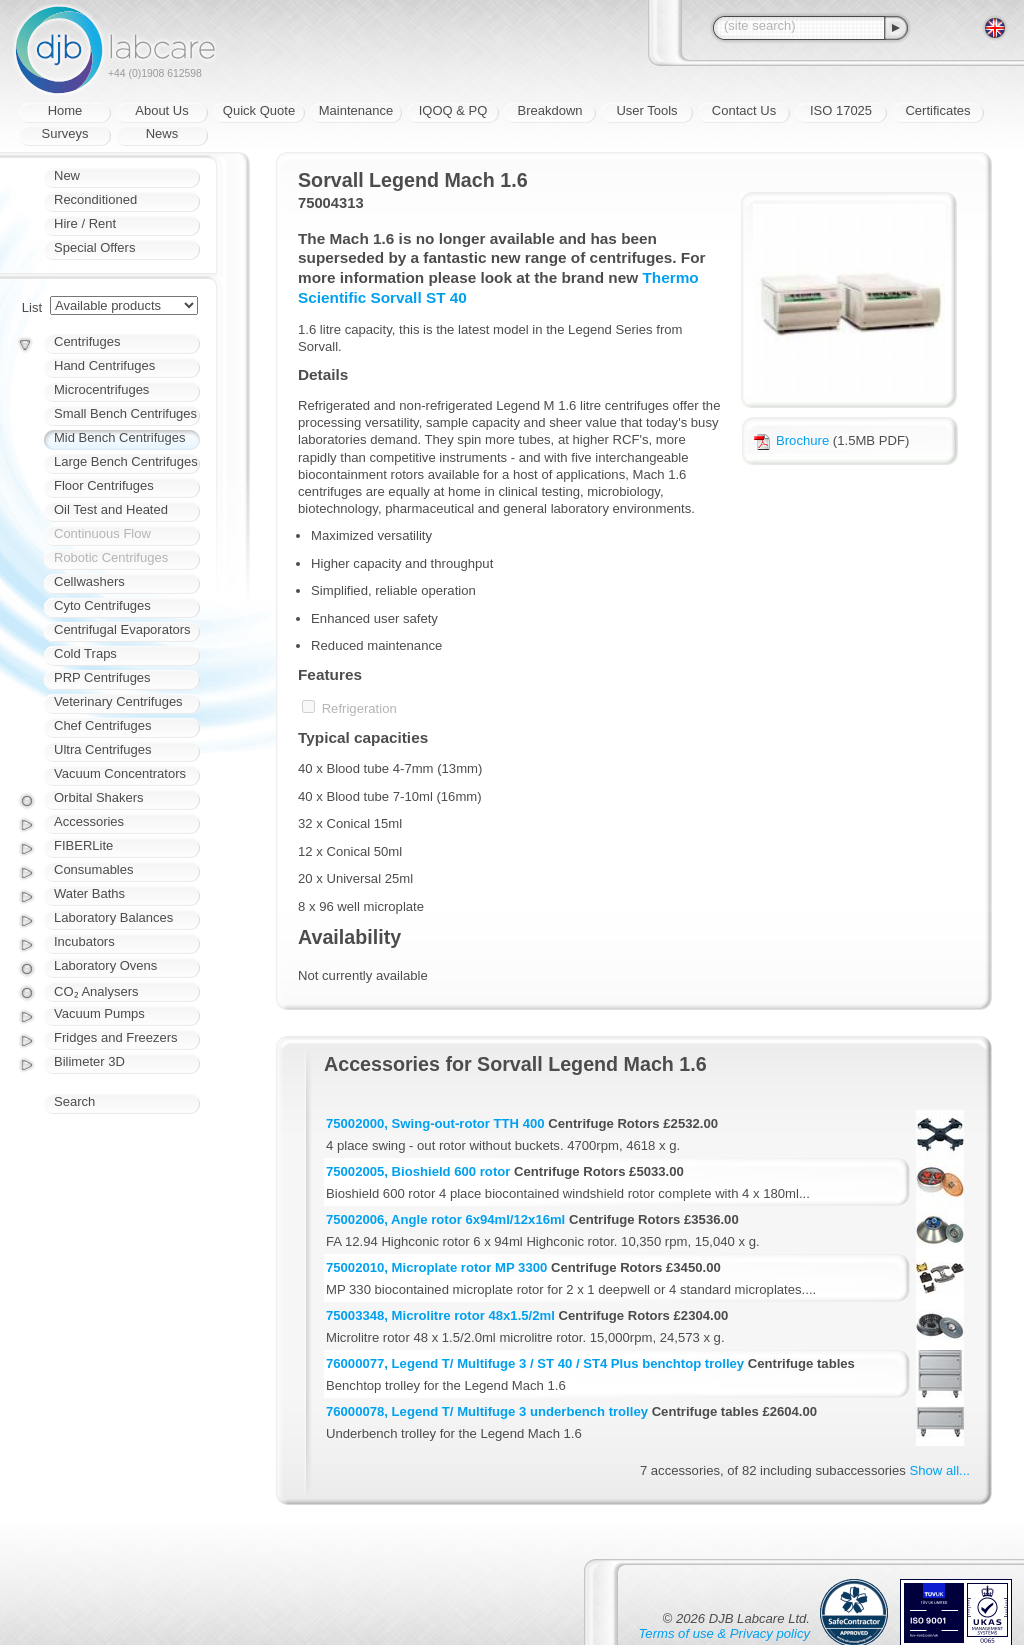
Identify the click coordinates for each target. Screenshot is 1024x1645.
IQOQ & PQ (453, 110)
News (162, 133)
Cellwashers (89, 581)
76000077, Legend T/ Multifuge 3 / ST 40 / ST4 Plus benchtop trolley (535, 1363)
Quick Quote (259, 110)
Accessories (89, 821)
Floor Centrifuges (104, 485)
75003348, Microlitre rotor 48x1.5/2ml (440, 1315)
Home (65, 110)
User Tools (646, 110)
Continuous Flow (102, 533)
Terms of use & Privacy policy (724, 1633)
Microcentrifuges (101, 389)
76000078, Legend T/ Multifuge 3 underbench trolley (487, 1411)
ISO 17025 (841, 110)
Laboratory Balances (113, 917)
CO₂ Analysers (96, 991)
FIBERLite (83, 845)
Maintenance (356, 110)
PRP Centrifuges (102, 677)
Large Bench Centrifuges (126, 461)
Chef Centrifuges (103, 725)
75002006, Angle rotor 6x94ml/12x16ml (445, 1219)
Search (74, 1101)
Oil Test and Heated (111, 509)
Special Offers (94, 247)
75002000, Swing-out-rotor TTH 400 (435, 1123)
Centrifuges (87, 341)
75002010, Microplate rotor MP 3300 (436, 1267)
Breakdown (549, 110)
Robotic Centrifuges (111, 557)
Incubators (84, 941)
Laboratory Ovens (105, 965)
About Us (161, 110)
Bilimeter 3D (89, 1061)
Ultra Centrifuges (103, 749)
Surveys (65, 133)
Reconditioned (95, 199)
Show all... (940, 1470)
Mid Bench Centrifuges (120, 437)
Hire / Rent (85, 223)
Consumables (94, 869)
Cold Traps (85, 653)
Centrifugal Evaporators (122, 629)
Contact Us (744, 110)
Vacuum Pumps (99, 1013)
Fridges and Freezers (116, 1037)
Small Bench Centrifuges (125, 413)
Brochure (791, 440)
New (67, 175)
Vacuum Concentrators (120, 773)
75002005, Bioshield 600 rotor (418, 1171)
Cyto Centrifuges (102, 605)
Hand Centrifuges (104, 365)
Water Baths (89, 893)
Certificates (937, 110)
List (32, 307)
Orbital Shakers (99, 797)
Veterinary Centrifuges (118, 701)
